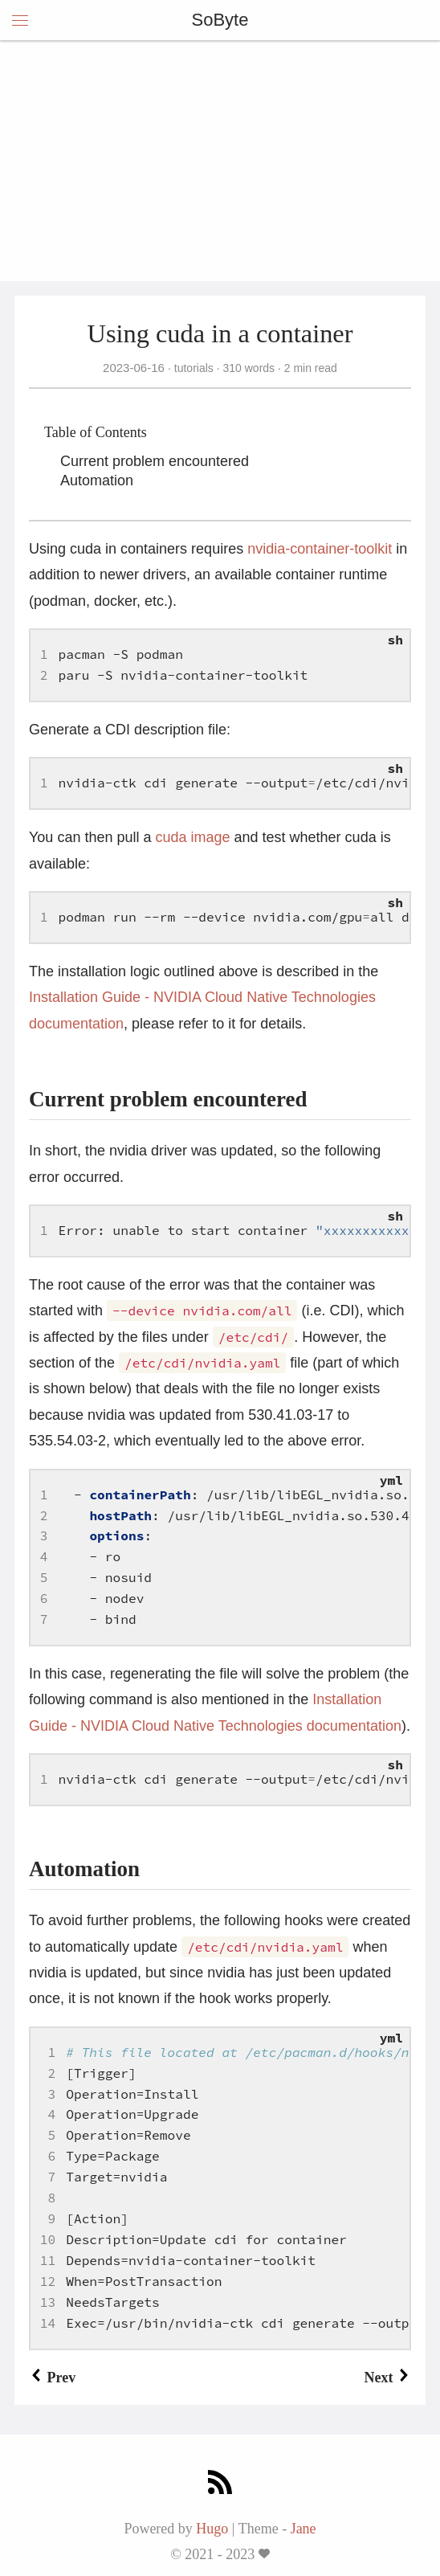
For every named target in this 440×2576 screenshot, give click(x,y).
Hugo (212, 2529)
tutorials (194, 368)
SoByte (220, 20)
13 (47, 2302)
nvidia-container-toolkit (319, 549)
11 (47, 2260)
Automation (96, 480)
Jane (303, 2529)
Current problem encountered (154, 461)
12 (47, 2281)
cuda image (192, 837)
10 (47, 2239)
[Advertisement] (220, 160)
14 (47, 2323)
